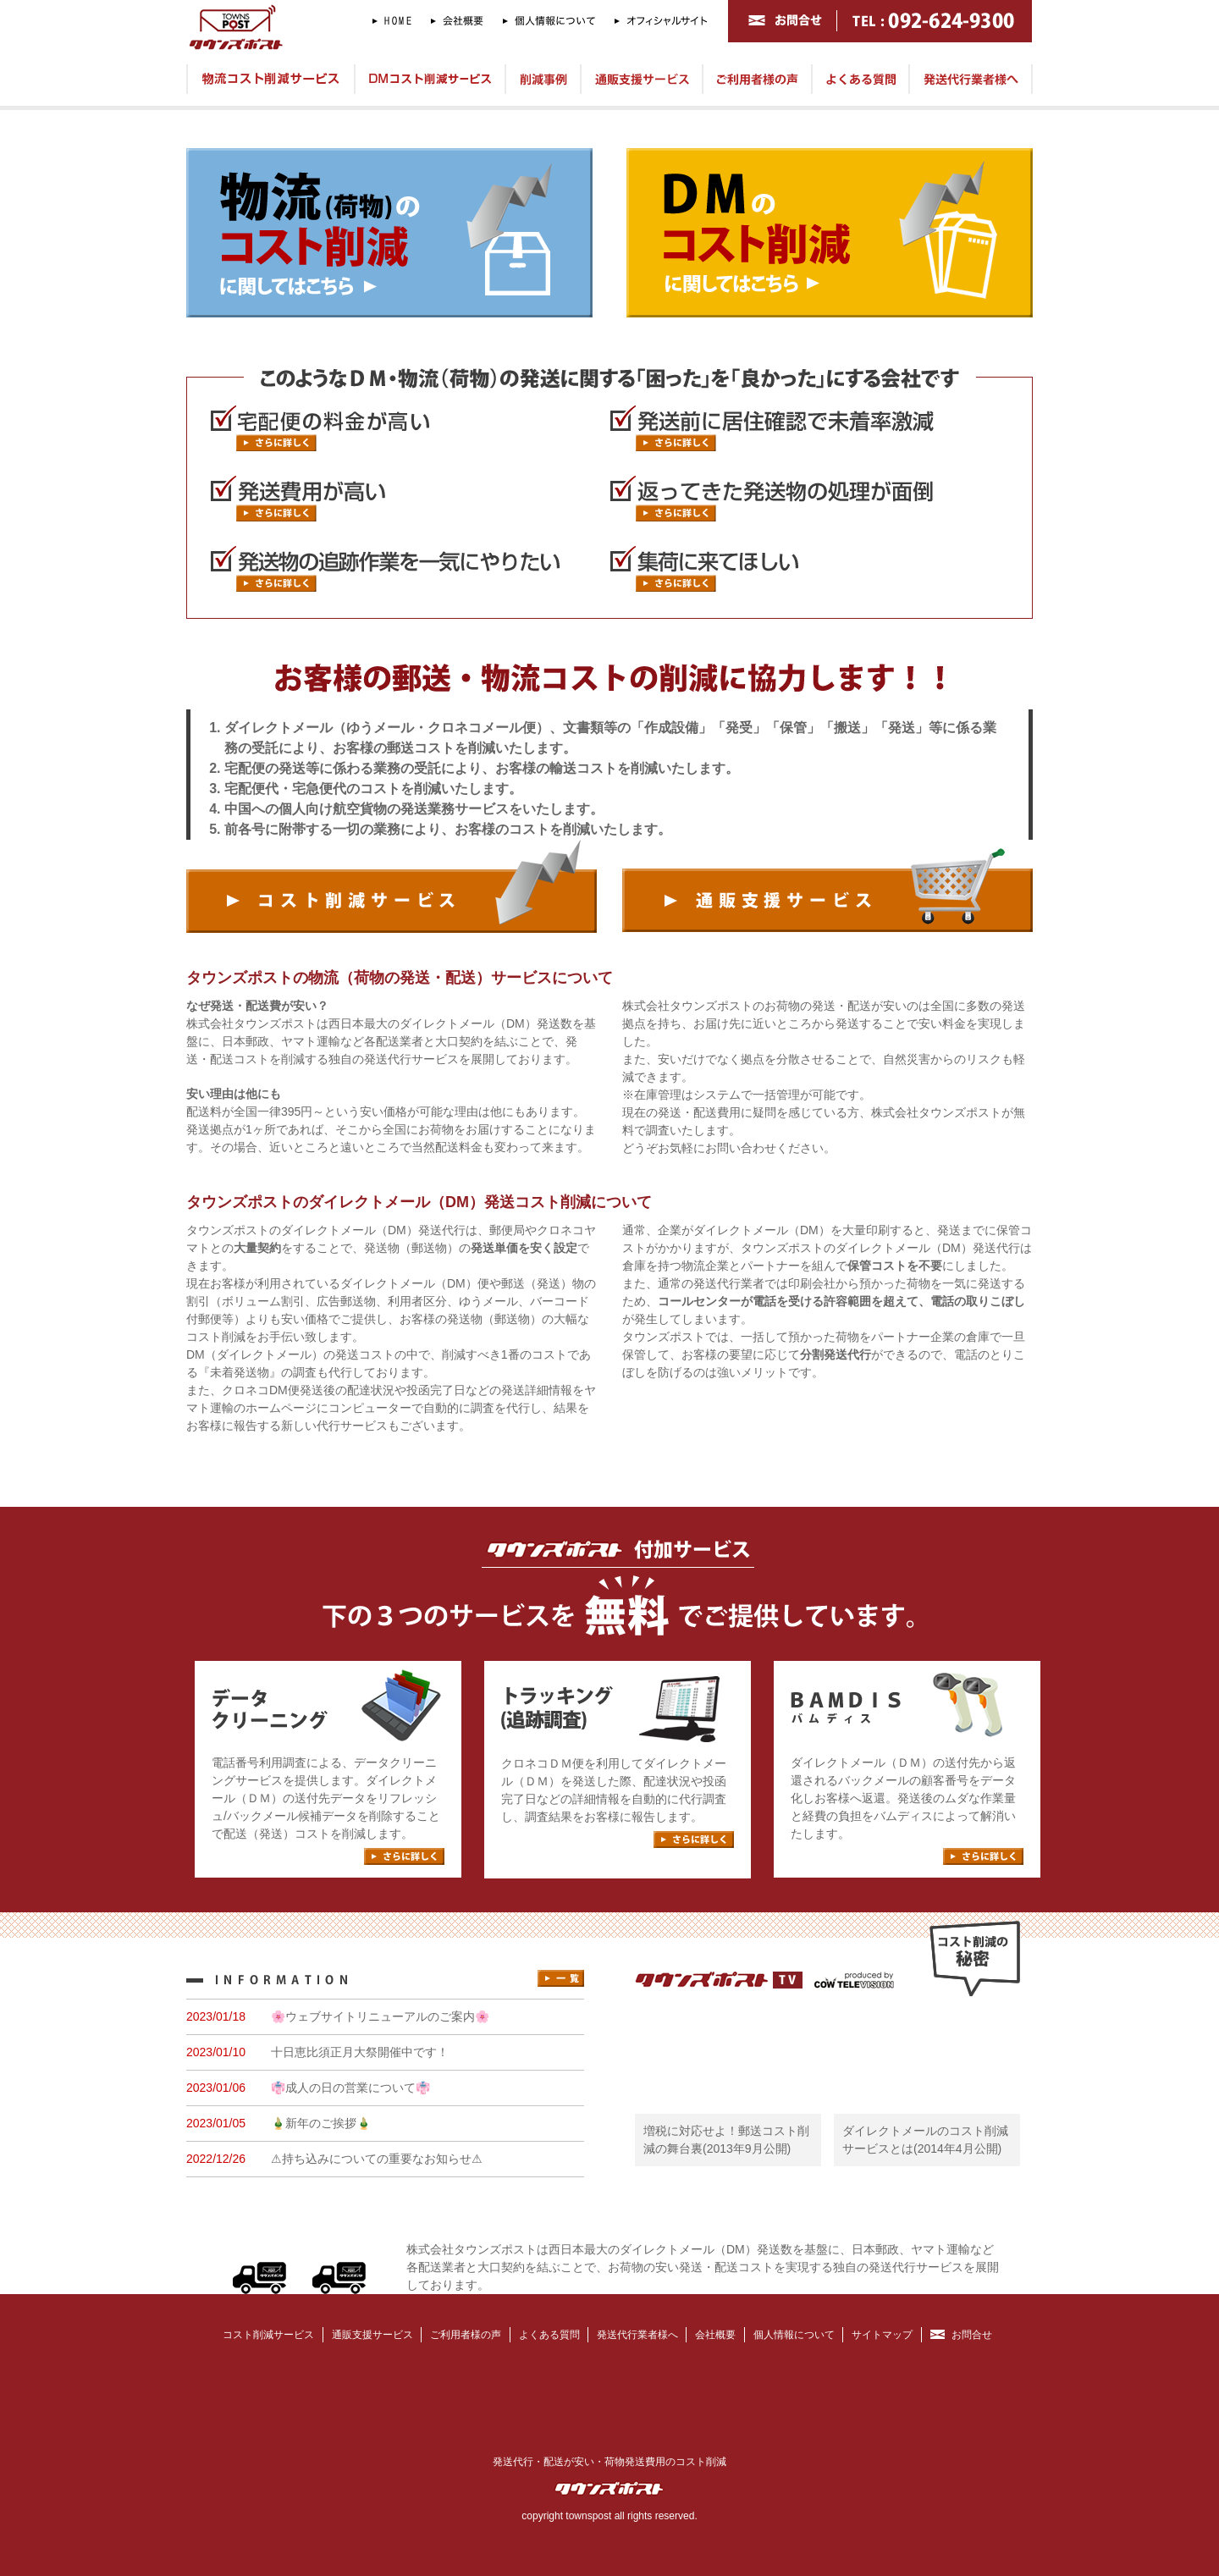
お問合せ (971, 2335)
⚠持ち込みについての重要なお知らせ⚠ (377, 2158)
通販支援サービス (372, 2335)
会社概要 (715, 2335)
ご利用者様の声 (465, 2335)
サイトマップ (882, 2335)
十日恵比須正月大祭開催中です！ (360, 2052)
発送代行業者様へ (637, 2335)
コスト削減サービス (268, 2335)
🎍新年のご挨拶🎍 (321, 2123)
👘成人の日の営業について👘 (350, 2087)
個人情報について (794, 2335)
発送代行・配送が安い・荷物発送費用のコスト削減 (609, 2462)
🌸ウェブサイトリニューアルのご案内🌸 (380, 2016)
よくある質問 (549, 2335)
